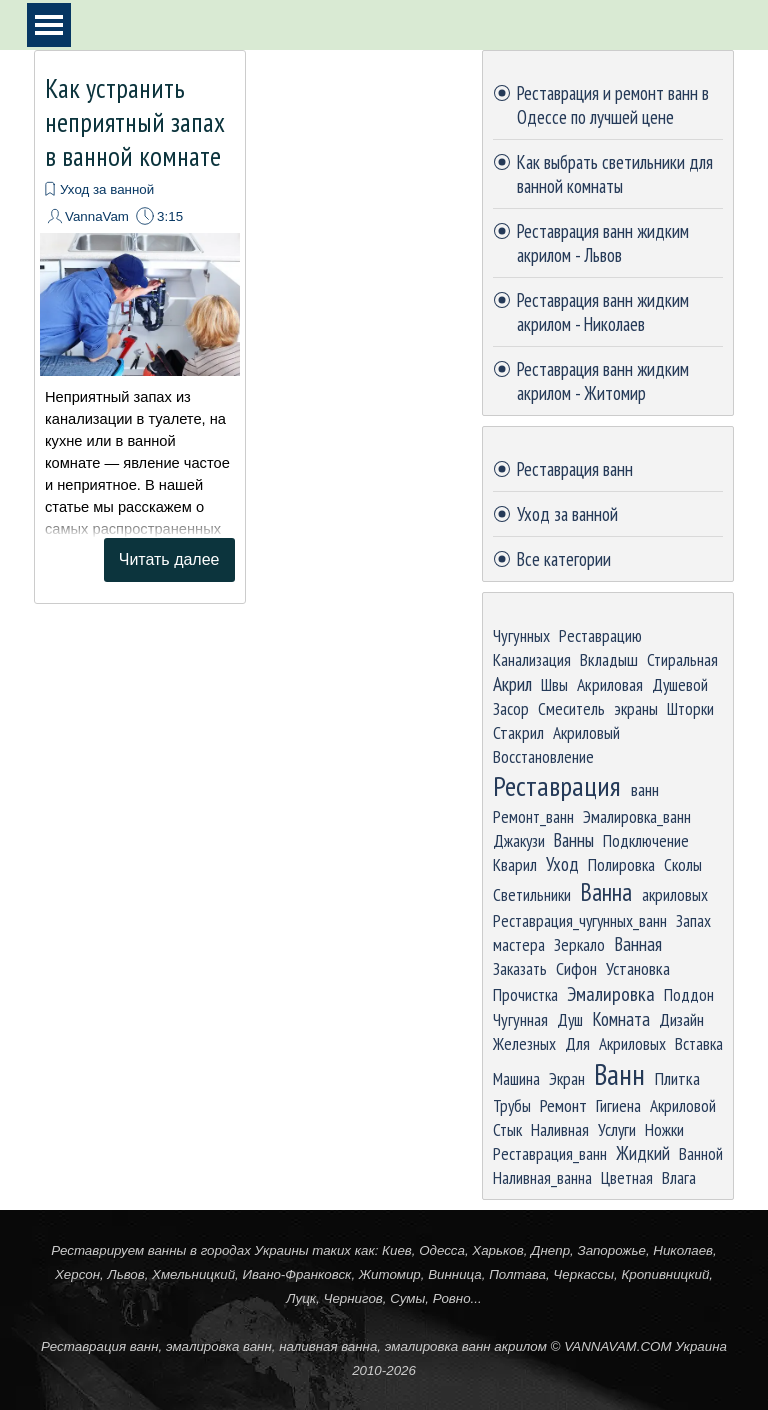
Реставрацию (600, 635)
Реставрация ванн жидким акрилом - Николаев (603, 312)
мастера (519, 944)
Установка (638, 968)
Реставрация (557, 786)
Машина (516, 1078)
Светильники (532, 894)
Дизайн (681, 1019)
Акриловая (610, 684)
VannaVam (97, 216)
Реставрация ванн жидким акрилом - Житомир (603, 381)
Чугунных (521, 635)
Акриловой (683, 1105)
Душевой (680, 684)
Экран (567, 1078)
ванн (645, 789)
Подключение (646, 840)
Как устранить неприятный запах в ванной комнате (135, 122)
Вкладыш (609, 659)
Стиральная (682, 659)
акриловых (675, 894)
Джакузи (519, 840)
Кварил (515, 864)
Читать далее (169, 559)
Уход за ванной (107, 189)
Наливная (560, 1129)
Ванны (574, 840)
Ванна (606, 892)
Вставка (699, 1043)
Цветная (627, 1177)
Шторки (690, 708)
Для (577, 1043)
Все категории (564, 559)
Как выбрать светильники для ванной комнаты (615, 174)
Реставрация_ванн (550, 1153)
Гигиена (618, 1105)
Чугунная (520, 1019)
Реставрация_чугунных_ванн (580, 920)
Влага (679, 1177)
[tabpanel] (384, 1310)
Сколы (683, 864)
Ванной (701, 1153)
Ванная (638, 944)
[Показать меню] (49, 25)
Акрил (512, 683)
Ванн (619, 1074)
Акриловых (632, 1043)
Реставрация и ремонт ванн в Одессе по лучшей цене (613, 105)
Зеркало (579, 944)
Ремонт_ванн (533, 816)
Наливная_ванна (542, 1177)
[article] (140, 327)
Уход (562, 864)
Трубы (512, 1105)
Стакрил (518, 732)
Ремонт (563, 1105)
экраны (636, 708)
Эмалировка (611, 993)
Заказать (520, 968)
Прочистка (525, 994)
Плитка (677, 1078)
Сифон (576, 968)
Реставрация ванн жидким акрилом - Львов (603, 243)
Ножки (664, 1129)
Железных (524, 1043)
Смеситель (571, 708)
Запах (693, 920)
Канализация (532, 659)
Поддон (689, 994)
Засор (511, 708)
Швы (554, 684)
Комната (621, 1019)
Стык (507, 1129)
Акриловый (586, 732)
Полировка (621, 864)
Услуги (617, 1129)
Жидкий (643, 1153)
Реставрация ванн (575, 469)
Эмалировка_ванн (637, 816)
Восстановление (543, 756)
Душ (570, 1019)
